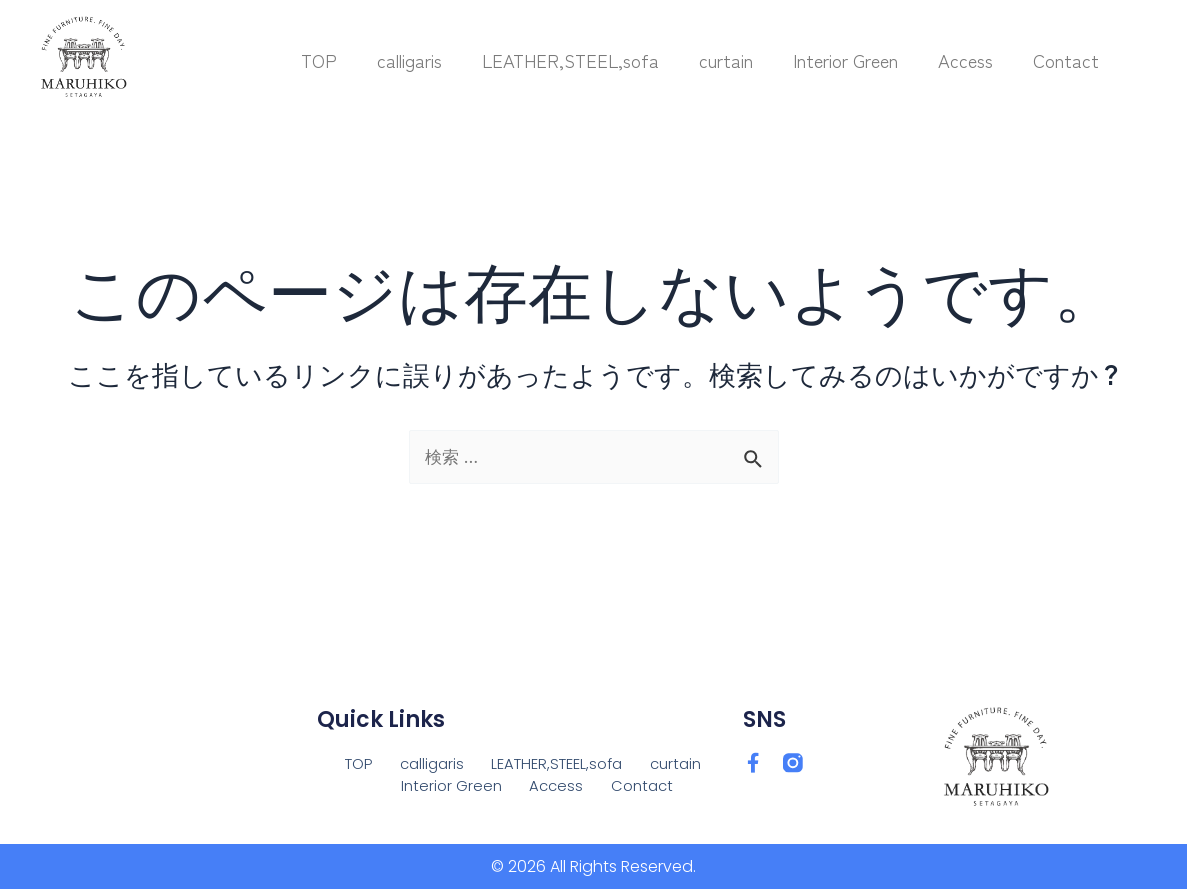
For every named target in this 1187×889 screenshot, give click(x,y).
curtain (726, 60)
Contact (1066, 60)
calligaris (409, 60)
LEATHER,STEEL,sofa (570, 60)
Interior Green (845, 60)
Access (965, 60)
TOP (319, 60)
